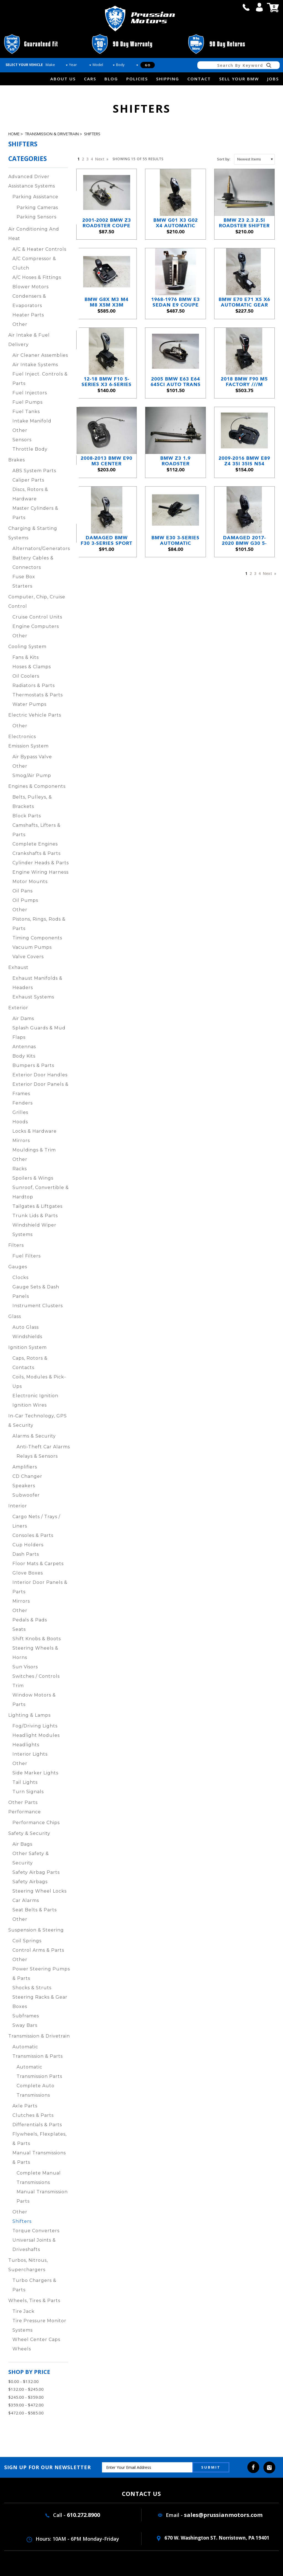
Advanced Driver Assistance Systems (31, 181)
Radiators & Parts (33, 685)
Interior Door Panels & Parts (39, 1587)
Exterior (18, 1007)
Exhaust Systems (33, 997)
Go (147, 65)
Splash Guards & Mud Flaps (38, 1032)
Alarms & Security (34, 1436)
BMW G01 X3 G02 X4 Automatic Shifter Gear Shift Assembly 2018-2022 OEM (175, 223)
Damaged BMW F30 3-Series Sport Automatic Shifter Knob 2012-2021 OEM (106, 540)
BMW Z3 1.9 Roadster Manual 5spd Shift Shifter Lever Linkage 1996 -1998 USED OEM (175, 461)
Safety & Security (29, 1833)
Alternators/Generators (41, 548)
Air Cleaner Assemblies (40, 355)
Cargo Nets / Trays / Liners (36, 1521)
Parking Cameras (37, 207)
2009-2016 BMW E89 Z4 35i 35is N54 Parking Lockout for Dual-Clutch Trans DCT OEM (244, 461)
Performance (24, 1811)
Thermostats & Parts (37, 694)
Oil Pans (22, 891)
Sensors (22, 439)
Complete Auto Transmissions (35, 2090)
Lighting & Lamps (29, 1715)
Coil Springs (26, 1940)
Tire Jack (23, 2311)
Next (101, 159)
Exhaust (18, 967)
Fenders (22, 1103)
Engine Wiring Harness (40, 872)
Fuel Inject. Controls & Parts (40, 378)
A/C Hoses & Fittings (36, 277)
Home (14, 134)
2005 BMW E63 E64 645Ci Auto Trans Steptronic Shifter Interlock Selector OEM (176, 381)
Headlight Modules (36, 1735)
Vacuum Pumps (32, 947)
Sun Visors (25, 1666)
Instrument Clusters (37, 1305)
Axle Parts (24, 2106)
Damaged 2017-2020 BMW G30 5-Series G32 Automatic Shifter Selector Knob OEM (244, 540)
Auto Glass (25, 1327)
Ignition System (27, 1347)
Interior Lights (30, 1754)
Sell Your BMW (239, 78)
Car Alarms (25, 1900)
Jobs (273, 78)
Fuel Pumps (27, 402)
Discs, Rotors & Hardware (30, 494)
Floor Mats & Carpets (38, 1563)
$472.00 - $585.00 (26, 2413)
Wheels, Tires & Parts (34, 2300)
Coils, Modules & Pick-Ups (39, 1381)
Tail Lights (25, 1782)
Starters (22, 586)
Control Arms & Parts (38, 1950)
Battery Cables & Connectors (33, 562)
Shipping (167, 78)
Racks (19, 1168)
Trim (18, 1685)
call (246, 7)
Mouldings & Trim (34, 1150)
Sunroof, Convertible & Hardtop (40, 1192)
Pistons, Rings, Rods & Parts (38, 923)
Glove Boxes (27, 1573)
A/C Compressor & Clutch (34, 263)
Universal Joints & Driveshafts (34, 2244)
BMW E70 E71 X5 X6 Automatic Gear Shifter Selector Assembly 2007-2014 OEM (244, 302)
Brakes (16, 460)
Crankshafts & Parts (36, 853)
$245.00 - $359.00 (26, 2397)
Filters (16, 1245)
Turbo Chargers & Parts (34, 2285)
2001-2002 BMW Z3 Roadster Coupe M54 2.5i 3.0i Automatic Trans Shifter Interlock (107, 223)
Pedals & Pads (29, 1620)
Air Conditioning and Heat (33, 233)
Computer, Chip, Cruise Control (36, 601)
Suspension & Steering (36, 1930)
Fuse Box (23, 576)
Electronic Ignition (35, 1395)
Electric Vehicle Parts (34, 715)
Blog (111, 78)
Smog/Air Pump (31, 775)
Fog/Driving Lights (34, 1726)
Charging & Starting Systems (32, 533)
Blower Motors (30, 286)
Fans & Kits (25, 657)
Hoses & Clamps (31, 666)
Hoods (20, 1121)
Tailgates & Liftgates (37, 1206)
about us (63, 78)
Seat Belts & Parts (34, 1909)
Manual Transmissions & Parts (39, 2157)
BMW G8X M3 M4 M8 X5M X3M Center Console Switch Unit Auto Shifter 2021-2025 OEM (106, 302)
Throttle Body (30, 449)
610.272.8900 (83, 2515)
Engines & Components (36, 786)
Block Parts (26, 815)
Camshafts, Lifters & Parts (36, 830)
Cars (90, 78)
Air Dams (23, 1018)
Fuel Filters (26, 1256)
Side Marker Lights (35, 1773)
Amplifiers (24, 1467)
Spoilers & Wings (32, 1178)
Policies (137, 78)
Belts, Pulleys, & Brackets (32, 801)
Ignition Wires (29, 1405)
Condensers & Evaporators (29, 301)
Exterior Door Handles (39, 1074)
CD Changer (27, 1476)
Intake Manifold (31, 421)
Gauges (17, 1266)
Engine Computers (35, 626)
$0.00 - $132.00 (23, 2381)
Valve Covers (28, 956)
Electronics (22, 736)
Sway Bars (24, 2025)
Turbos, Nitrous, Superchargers (28, 2265)
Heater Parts (28, 315)
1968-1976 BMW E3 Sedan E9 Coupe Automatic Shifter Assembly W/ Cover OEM (175, 302)
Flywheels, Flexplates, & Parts (39, 2138)
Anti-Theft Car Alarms (43, 1446)
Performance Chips (36, 1822)
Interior (17, 1505)
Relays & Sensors (37, 1456)
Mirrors (21, 1140)
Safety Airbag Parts (36, 1872)
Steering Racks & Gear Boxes (39, 2001)
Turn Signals (28, 1791)
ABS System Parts (34, 470)
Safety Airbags (30, 1881)
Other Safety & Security (30, 1858)
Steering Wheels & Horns (35, 1652)
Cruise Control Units (37, 617)
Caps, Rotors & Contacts (30, 1363)
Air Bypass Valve (32, 756)
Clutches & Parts (33, 2115)
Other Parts (23, 1802)
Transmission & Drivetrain (52, 134)
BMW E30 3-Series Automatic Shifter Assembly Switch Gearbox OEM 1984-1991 (175, 540)
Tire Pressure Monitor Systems (39, 2325)
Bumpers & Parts (33, 1065)
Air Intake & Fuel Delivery (29, 339)
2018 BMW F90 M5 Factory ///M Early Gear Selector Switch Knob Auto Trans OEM (244, 381)
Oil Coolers (25, 676)
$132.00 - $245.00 (26, 2389)
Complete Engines (35, 844)
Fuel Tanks (26, 411)
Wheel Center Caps (36, 2339)
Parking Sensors (36, 217)
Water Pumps (29, 704)
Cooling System (27, 646)
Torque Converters (35, 2230)
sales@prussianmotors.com (223, 2515)
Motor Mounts (30, 881)
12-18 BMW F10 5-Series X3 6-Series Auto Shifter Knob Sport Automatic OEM (107, 381)
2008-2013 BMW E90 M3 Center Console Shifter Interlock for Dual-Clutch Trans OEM (106, 461)
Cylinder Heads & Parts (40, 862)
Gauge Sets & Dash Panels (35, 1291)
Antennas (24, 1046)
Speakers (23, 1485)
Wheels (21, 2349)
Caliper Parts (28, 480)
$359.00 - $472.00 (26, 2405)
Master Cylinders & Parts (35, 513)
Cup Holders (27, 1544)
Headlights (25, 1744)
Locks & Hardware (34, 1131)
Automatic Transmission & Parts (37, 2051)
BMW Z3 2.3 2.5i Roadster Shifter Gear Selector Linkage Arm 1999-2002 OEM (244, 223)
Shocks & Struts (31, 1987)
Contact (199, 78)
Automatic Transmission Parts (39, 2071)
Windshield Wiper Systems (34, 1229)
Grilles (20, 1112)
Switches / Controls (36, 1676)
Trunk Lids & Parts (35, 1215)
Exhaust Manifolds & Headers (37, 983)
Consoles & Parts (32, 1535)
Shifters (92, 134)
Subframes (25, 2015)
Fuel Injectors (29, 392)
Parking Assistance (35, 196)
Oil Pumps (25, 900)
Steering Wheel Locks (39, 1891)
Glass (14, 1316)
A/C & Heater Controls (39, 249)
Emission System (28, 746)
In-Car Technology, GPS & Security (37, 1420)
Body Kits (23, 1056)
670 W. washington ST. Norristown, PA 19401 (213, 2538)
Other (19, 324)
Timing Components (37, 937)
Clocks (20, 1277)
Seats (19, 1629)
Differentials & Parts (37, 2124)
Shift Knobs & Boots (36, 1638)
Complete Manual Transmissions (39, 2177)
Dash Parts (25, 1554)
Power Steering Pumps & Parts (41, 1973)
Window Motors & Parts (34, 1699)
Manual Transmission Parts (42, 2196)
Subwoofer (26, 1495)
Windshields (27, 1336)
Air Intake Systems (35, 364)
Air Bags (22, 1844)
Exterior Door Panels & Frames (40, 1089)
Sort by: (223, 159)
